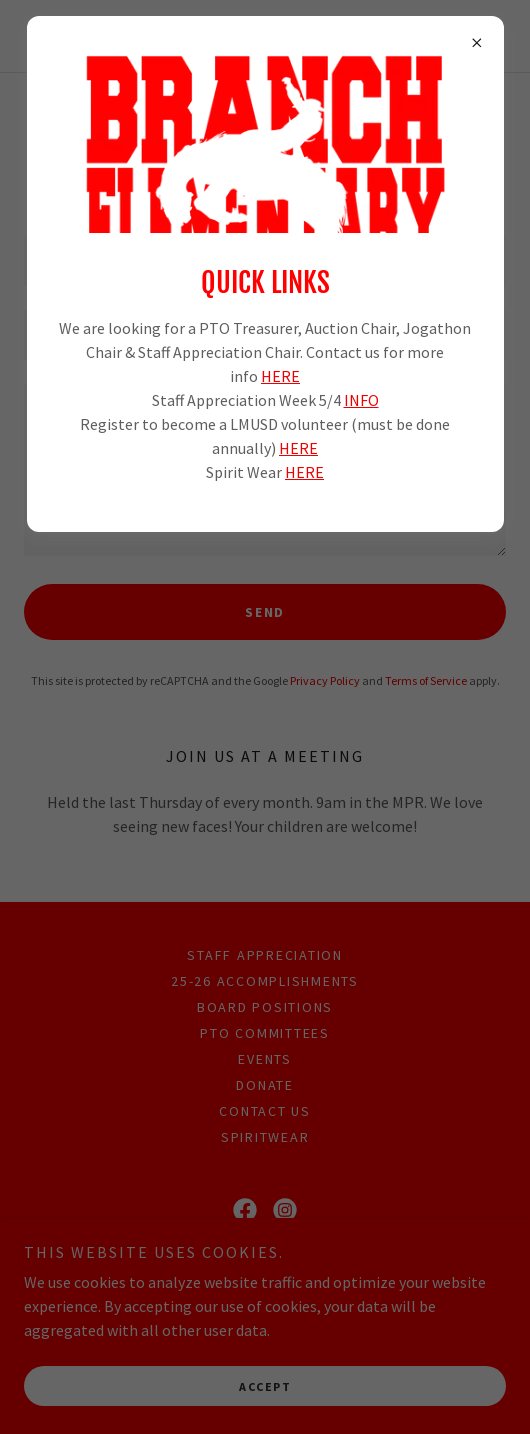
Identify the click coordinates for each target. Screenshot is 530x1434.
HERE (280, 376)
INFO (361, 400)
